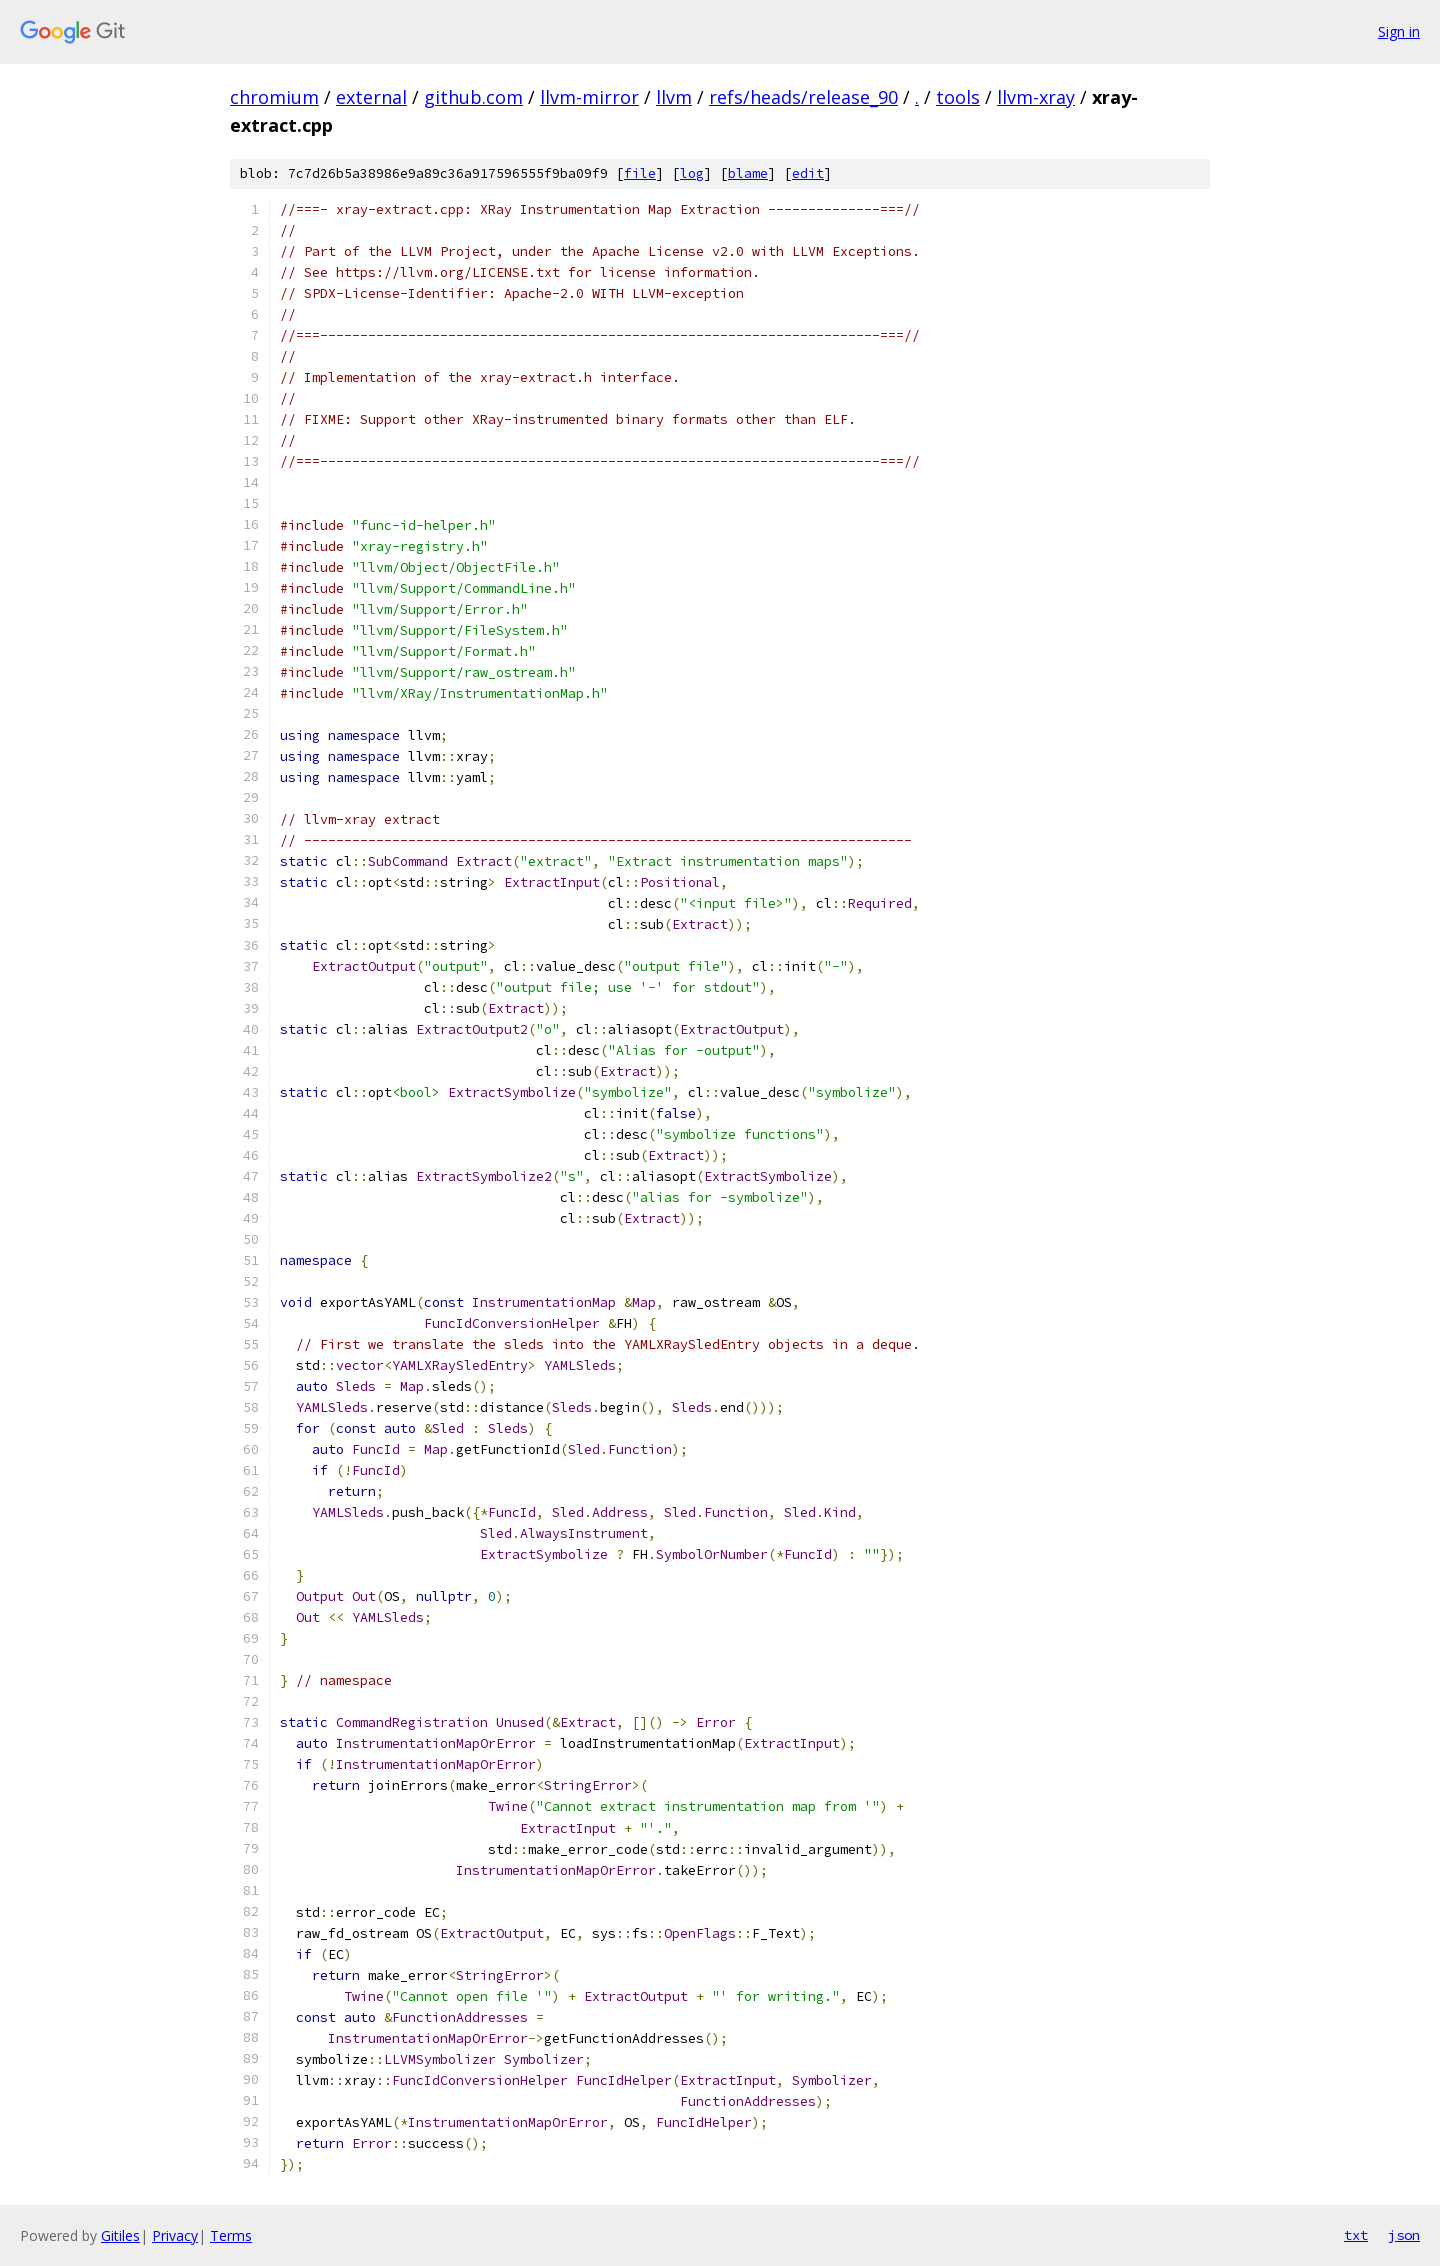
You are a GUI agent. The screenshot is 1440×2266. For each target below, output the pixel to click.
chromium (274, 97)
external (371, 97)
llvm (674, 97)
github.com (473, 97)
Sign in (1399, 31)
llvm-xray (1036, 97)
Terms (231, 2235)
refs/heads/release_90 (803, 97)
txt (1356, 2235)
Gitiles (120, 2235)
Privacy (175, 2235)
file (640, 173)
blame (748, 173)
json (1404, 2235)
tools (958, 97)
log (692, 173)
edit (808, 173)
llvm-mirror (589, 97)
